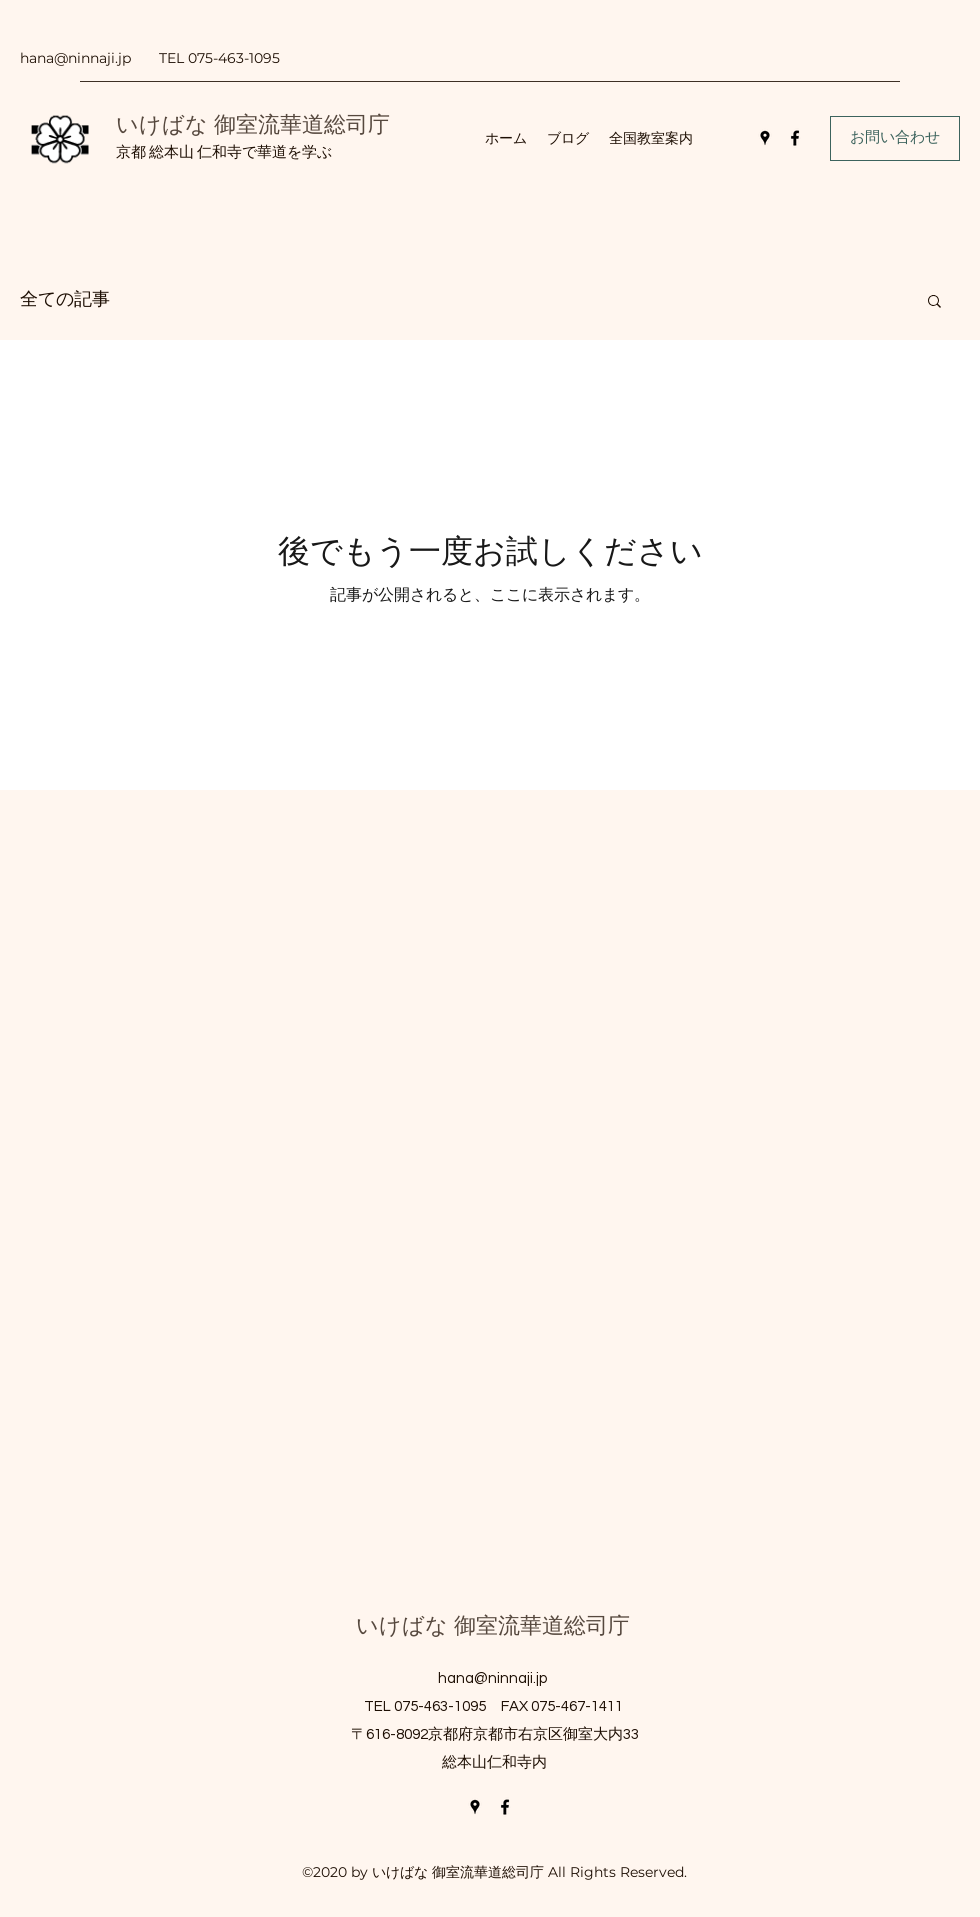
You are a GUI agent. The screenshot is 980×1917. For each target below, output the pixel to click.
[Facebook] (795, 138)
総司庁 (357, 124)
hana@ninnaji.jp (75, 58)
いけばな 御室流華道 (220, 124)
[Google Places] (765, 138)
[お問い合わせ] (895, 138)
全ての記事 (65, 299)
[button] (934, 302)
